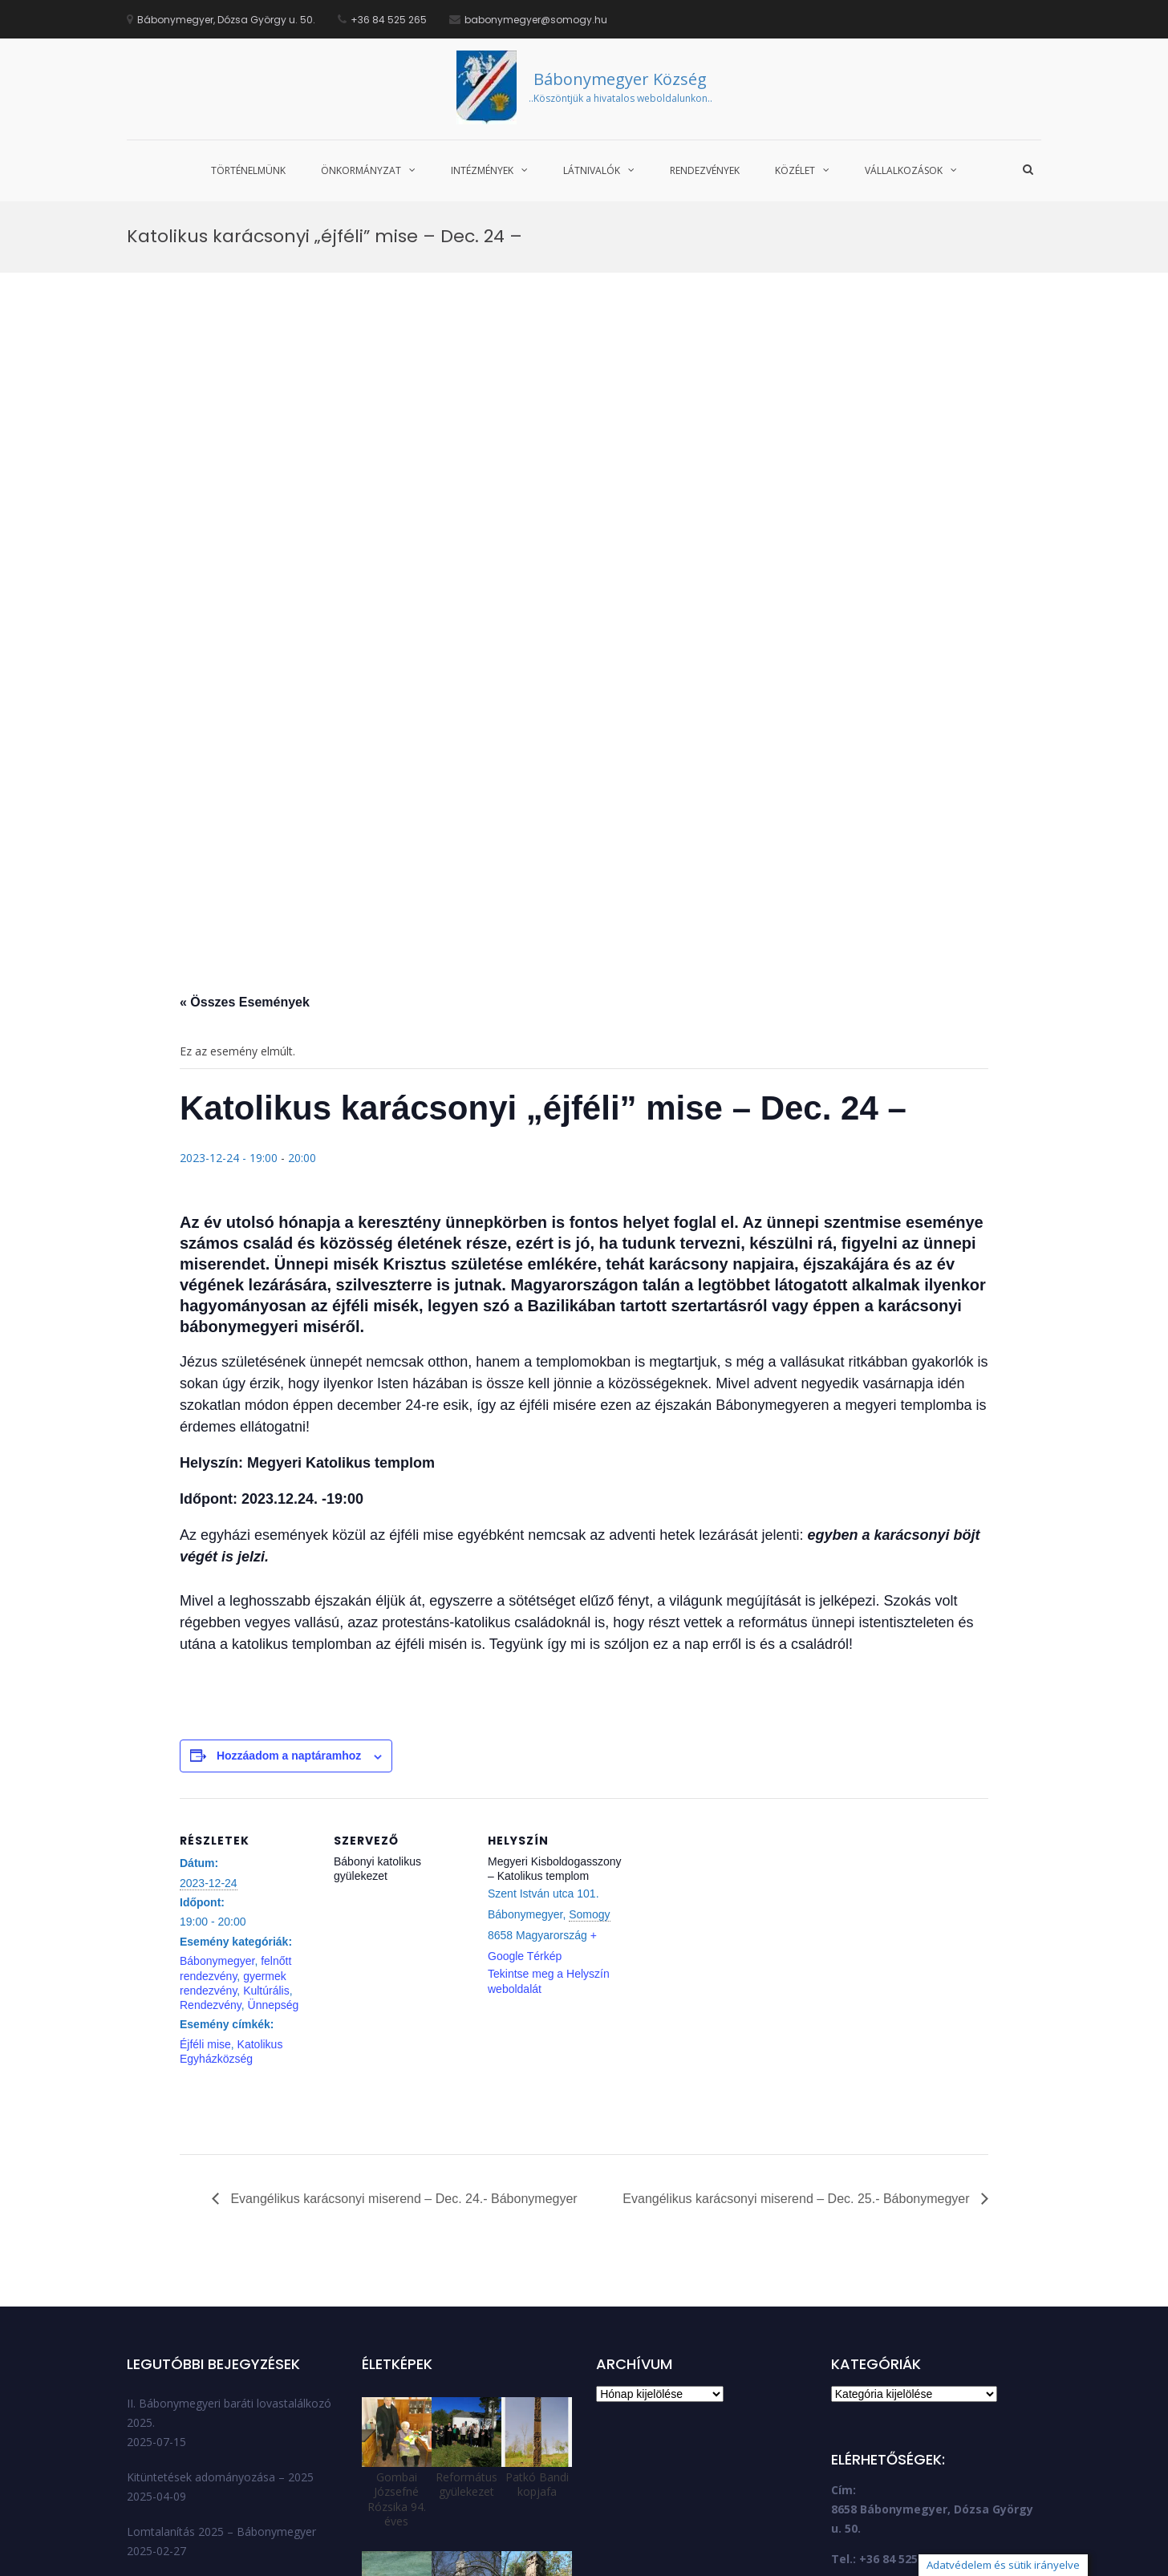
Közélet (795, 170)
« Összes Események (245, 801)
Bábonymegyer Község (620, 79)
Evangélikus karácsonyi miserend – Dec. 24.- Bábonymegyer (402, 1997)
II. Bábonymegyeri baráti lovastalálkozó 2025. (229, 2211)
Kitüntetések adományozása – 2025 (220, 2275)
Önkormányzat (361, 170)
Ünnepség (273, 1803)
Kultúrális (266, 1789)
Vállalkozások (904, 170)
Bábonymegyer (217, 1759)
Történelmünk (248, 170)
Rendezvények (705, 170)
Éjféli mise (205, 1843)
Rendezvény (210, 1803)
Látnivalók (591, 170)
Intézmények (482, 170)
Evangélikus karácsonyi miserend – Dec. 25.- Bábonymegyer (798, 1997)
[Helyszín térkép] (726, 1707)
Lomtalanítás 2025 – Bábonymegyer (221, 2330)
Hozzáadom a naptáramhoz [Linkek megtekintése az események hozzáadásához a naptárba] (289, 1555)
